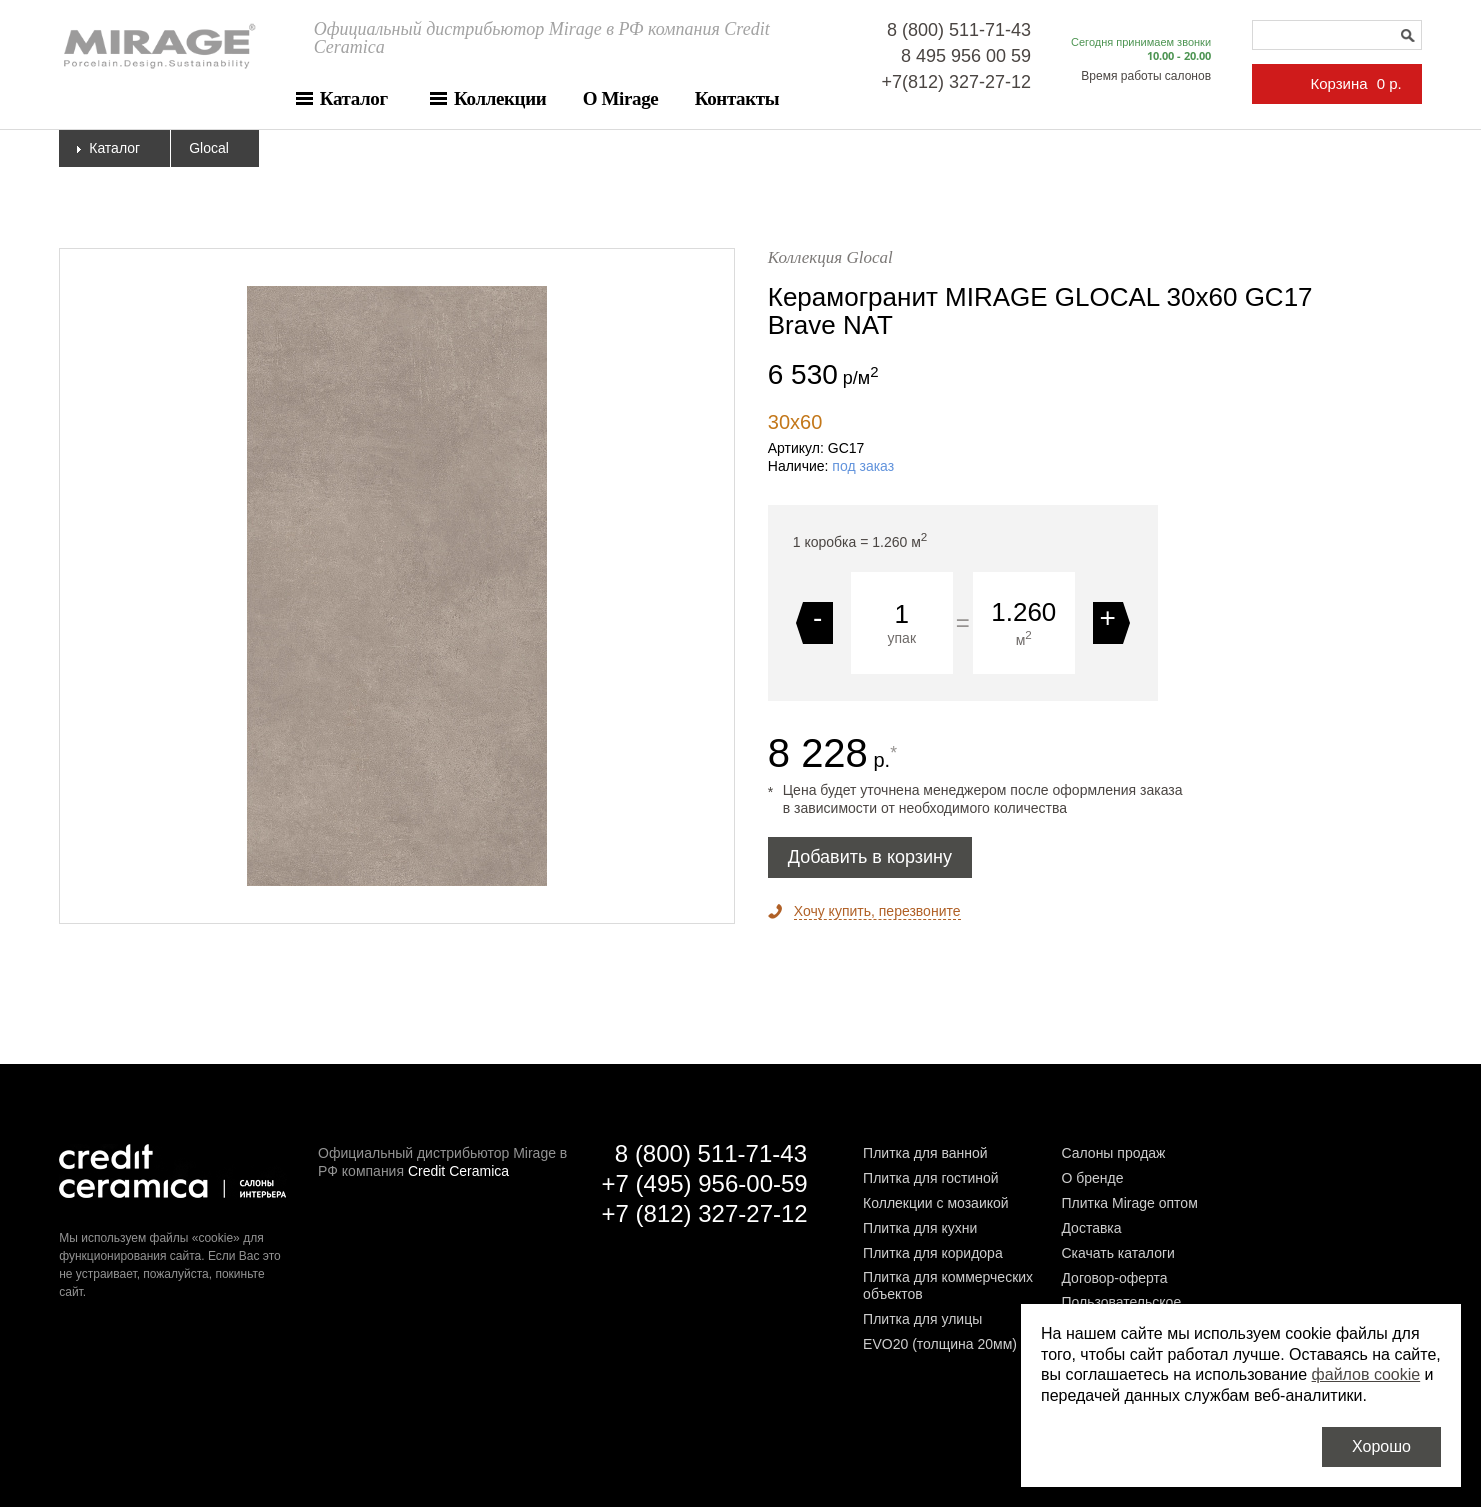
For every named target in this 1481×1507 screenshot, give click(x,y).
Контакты (737, 98)
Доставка (1091, 1228)
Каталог (354, 98)
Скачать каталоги (1117, 1253)
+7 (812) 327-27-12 (705, 1213)
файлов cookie (1366, 1374)
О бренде (1092, 1178)
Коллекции (500, 98)
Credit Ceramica (458, 1171)
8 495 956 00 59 (966, 56)
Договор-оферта (1114, 1278)
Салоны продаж (1113, 1153)
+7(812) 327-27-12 (956, 82)
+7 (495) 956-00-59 (705, 1183)
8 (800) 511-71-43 (959, 30)
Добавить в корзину (870, 857)
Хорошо (1381, 1446)
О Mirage (621, 98)
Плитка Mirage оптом (1129, 1203)
